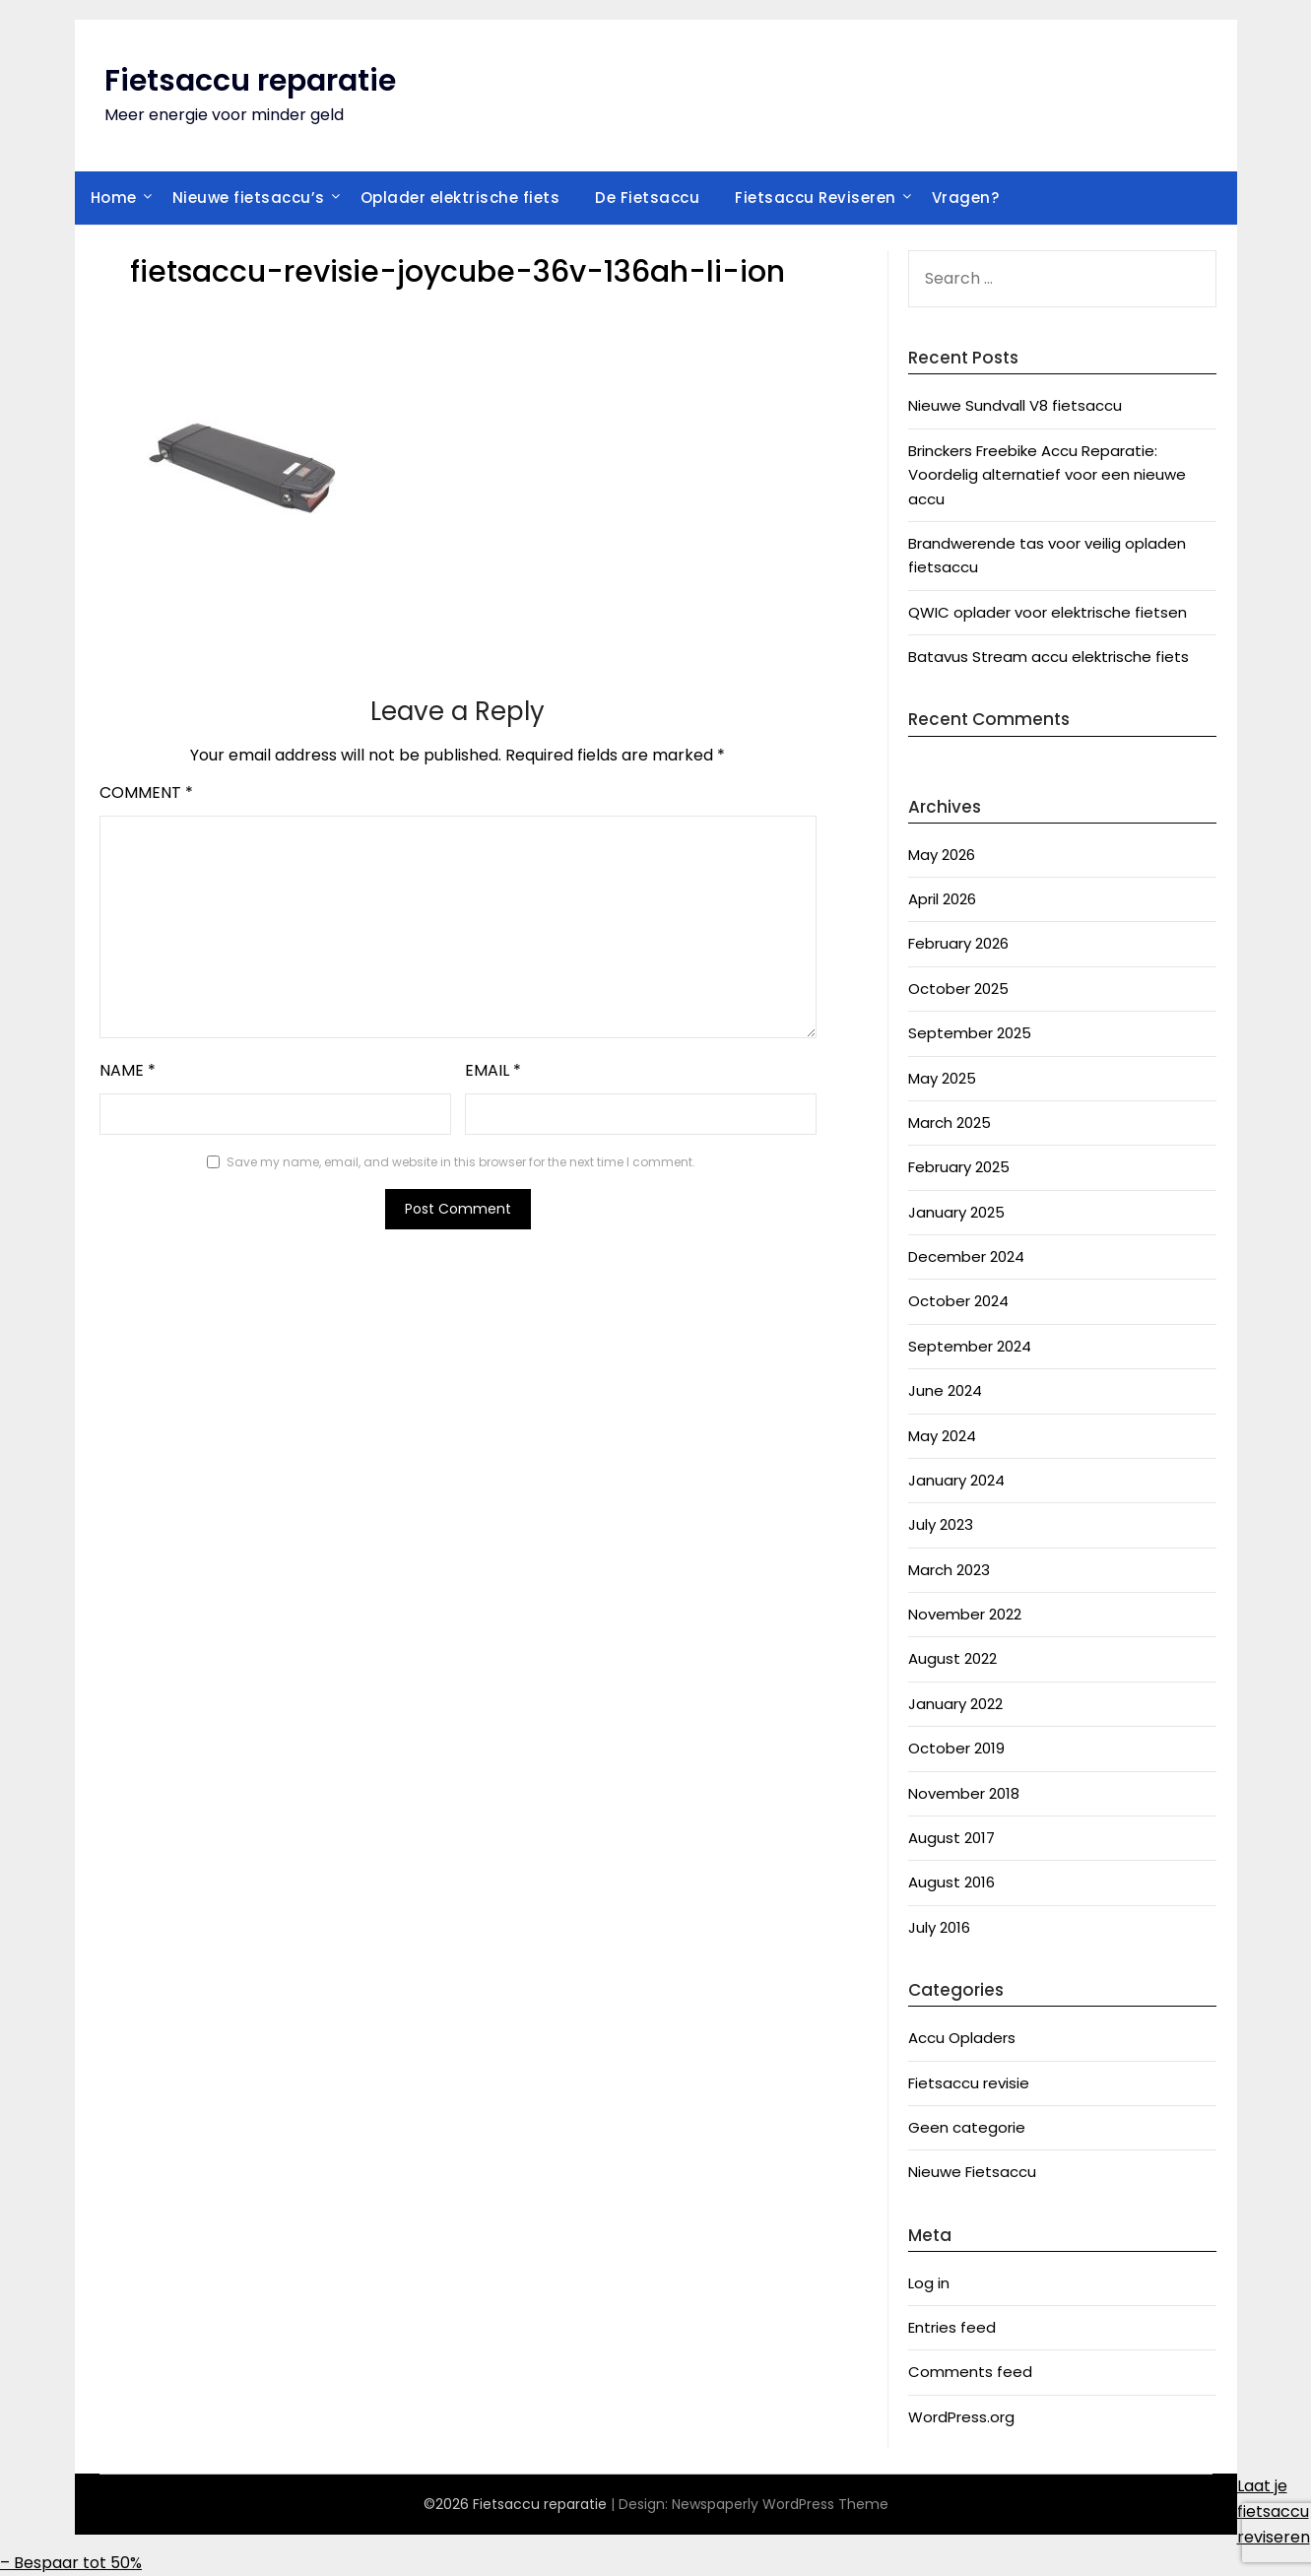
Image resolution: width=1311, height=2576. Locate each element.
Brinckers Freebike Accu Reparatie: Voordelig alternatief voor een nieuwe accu (1047, 474)
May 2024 (942, 1435)
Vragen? (966, 197)
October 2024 (958, 1300)
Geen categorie (966, 2127)
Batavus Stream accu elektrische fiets (1048, 656)
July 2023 (940, 1524)
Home (114, 197)
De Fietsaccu (647, 197)
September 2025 (969, 1033)
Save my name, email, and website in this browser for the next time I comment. (461, 1162)
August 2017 (951, 1837)
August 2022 (952, 1658)
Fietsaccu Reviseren (815, 197)
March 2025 (949, 1122)
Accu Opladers (962, 2037)
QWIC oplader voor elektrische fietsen (1047, 612)
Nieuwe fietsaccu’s (248, 197)
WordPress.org (961, 2417)
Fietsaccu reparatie (250, 80)
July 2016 (939, 1927)
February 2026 (958, 943)
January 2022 (955, 1703)
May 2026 (941, 854)
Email (493, 1070)
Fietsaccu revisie (968, 2083)
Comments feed (970, 2371)
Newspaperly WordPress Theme (780, 2504)
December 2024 (966, 1256)
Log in (929, 2283)
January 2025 (956, 1212)
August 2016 (951, 1882)
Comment (146, 792)
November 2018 (963, 1793)
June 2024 (945, 1390)
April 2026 (942, 899)
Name (127, 1070)
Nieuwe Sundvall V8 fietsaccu (1015, 405)
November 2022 (964, 1614)
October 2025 (958, 988)
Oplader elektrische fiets (460, 197)
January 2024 (956, 1480)
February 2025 (959, 1166)
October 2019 (956, 1748)
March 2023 (949, 1569)
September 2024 (969, 1346)
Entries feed (952, 2327)
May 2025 (942, 1078)
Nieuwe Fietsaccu (972, 2171)
